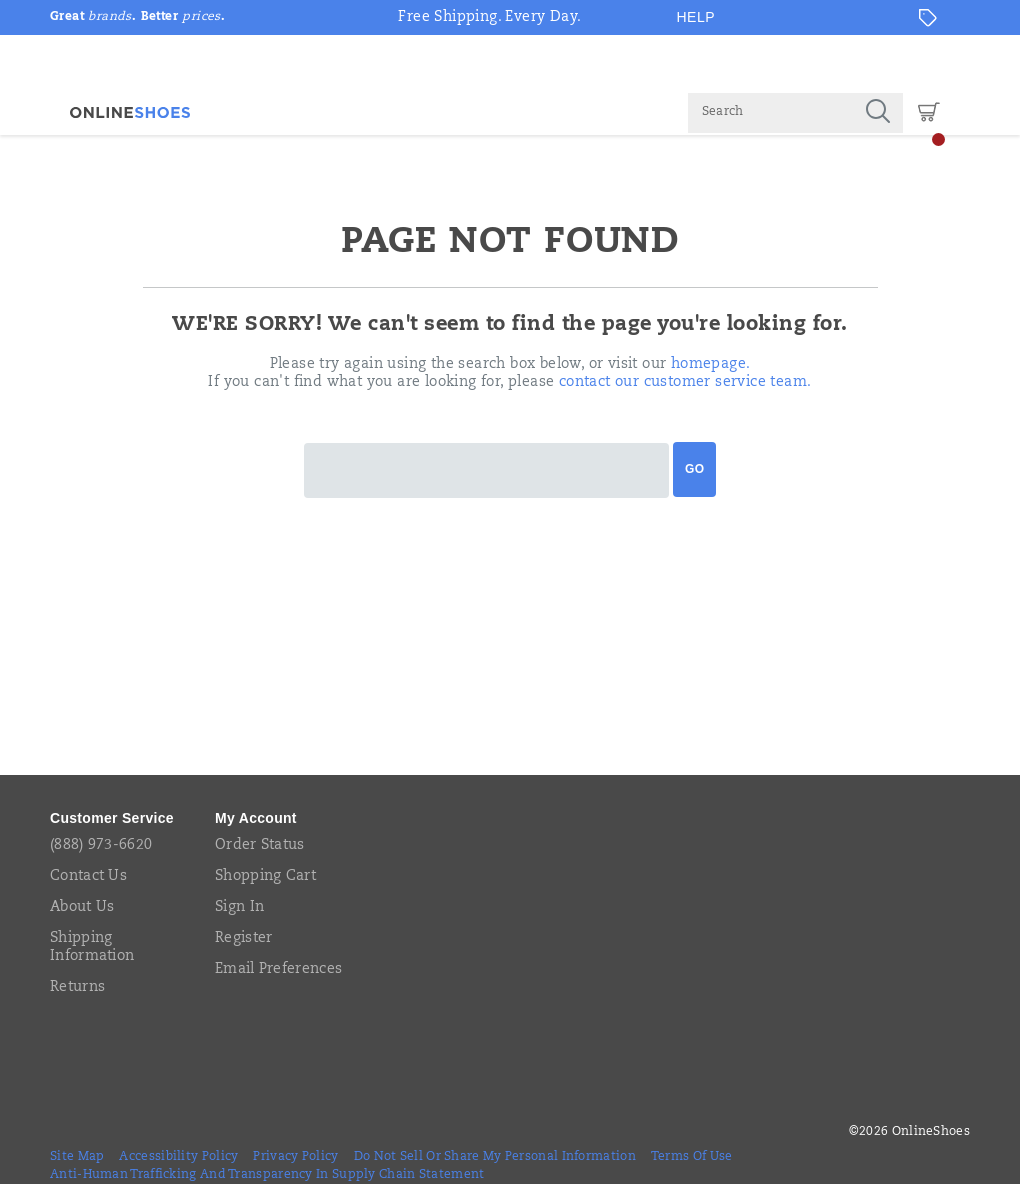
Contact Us (88, 877)
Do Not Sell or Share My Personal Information (495, 1157)
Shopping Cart (265, 877)
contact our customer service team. (685, 383)
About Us (82, 908)
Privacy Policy (295, 1157)
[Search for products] (770, 113)
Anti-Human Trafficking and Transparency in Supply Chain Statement (267, 1175)
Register (243, 939)
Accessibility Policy (178, 1157)
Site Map (77, 1157)
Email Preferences (278, 970)
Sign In (239, 908)
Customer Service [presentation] (112, 818)
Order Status (260, 846)
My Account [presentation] (256, 818)
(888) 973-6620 (101, 846)
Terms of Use (692, 1157)
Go (694, 469)
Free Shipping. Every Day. (489, 18)
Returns (77, 988)
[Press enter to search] (878, 113)
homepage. (711, 365)
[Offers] (928, 18)
